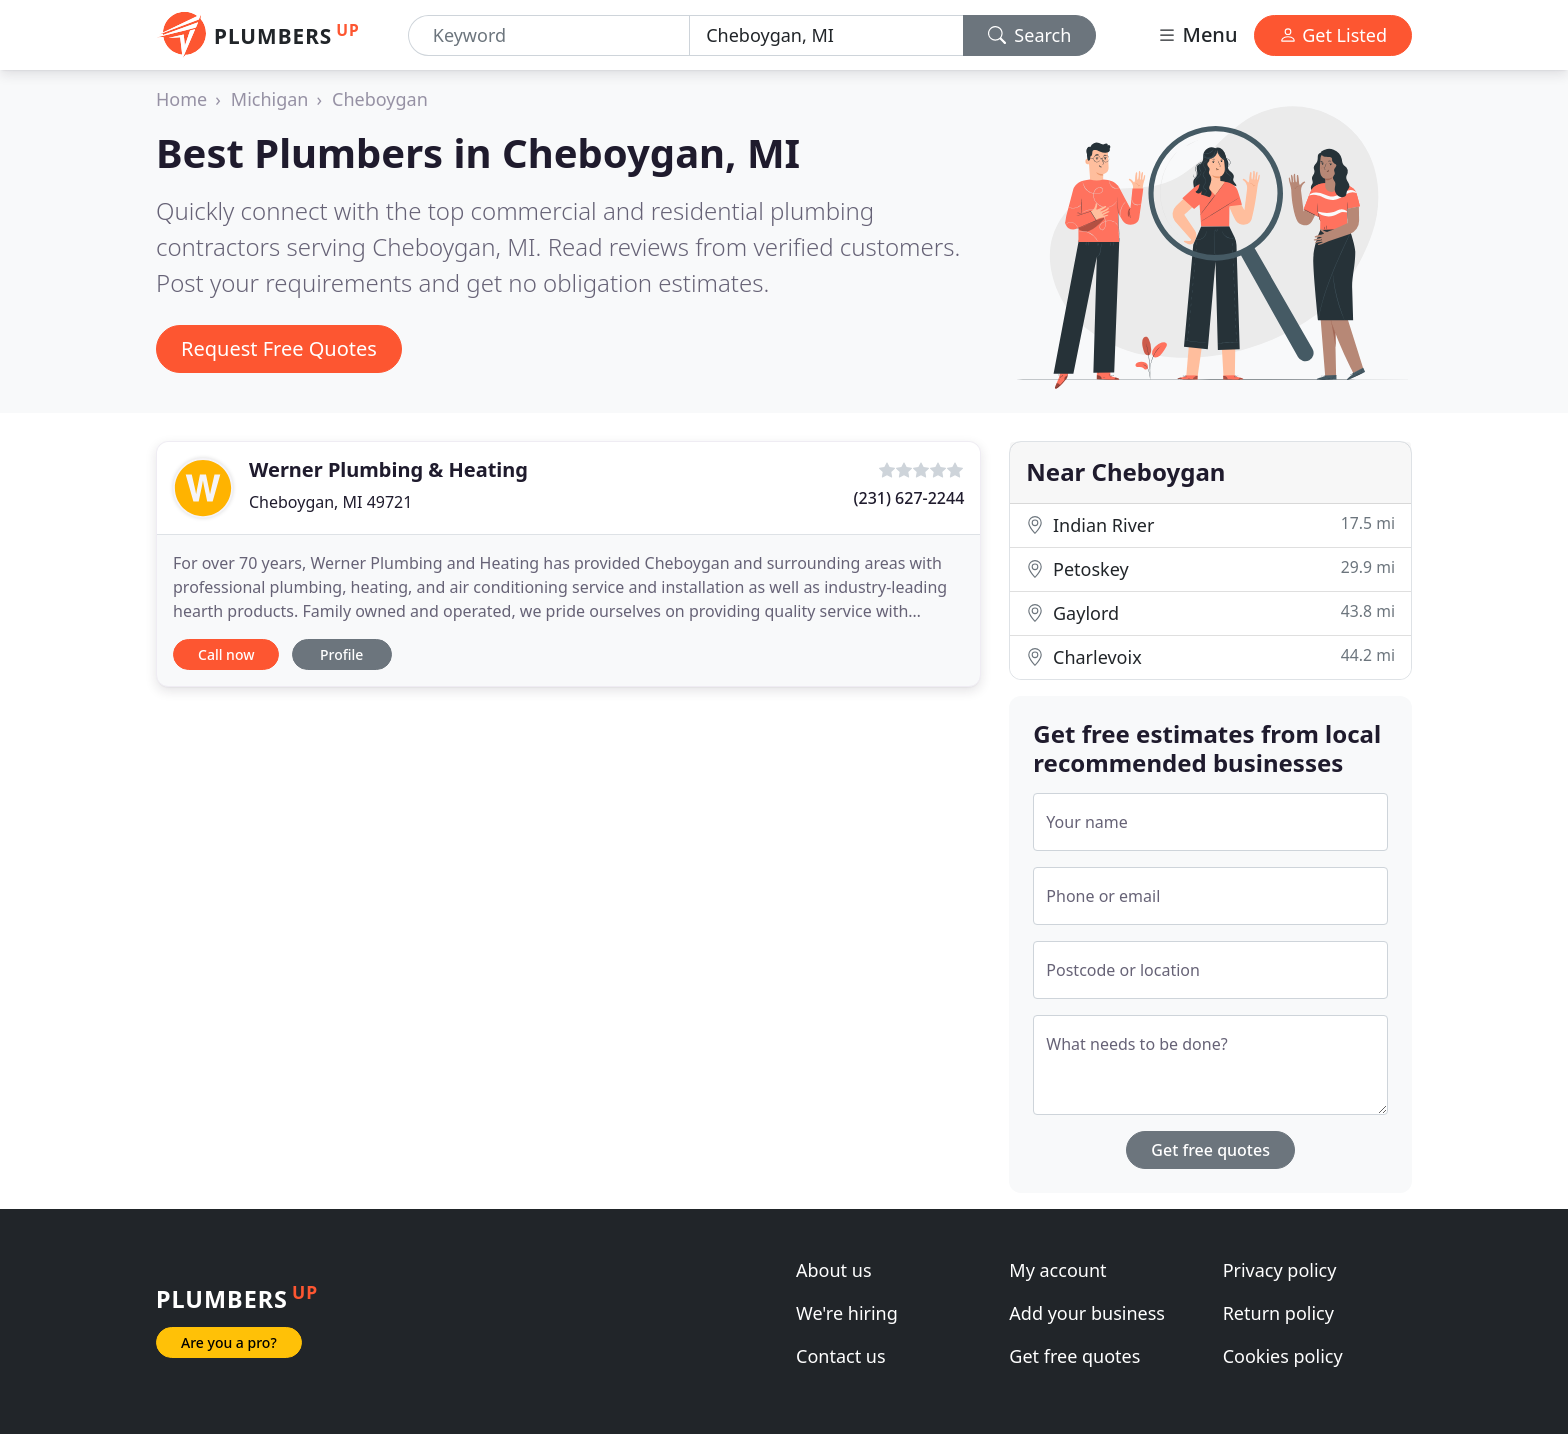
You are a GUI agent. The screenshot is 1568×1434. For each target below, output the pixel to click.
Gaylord (1210, 612)
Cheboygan (380, 99)
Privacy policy (1280, 1270)
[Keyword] (549, 35)
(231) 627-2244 (909, 498)
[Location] (826, 35)
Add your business (1087, 1313)
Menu (1197, 34)
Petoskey (1210, 568)
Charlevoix (1210, 656)
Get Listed (1333, 35)
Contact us (841, 1356)
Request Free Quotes (279, 348)
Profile (341, 654)
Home (181, 99)
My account (1057, 1270)
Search (1030, 35)
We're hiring (847, 1313)
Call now (226, 654)
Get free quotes (1210, 1150)
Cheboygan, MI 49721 (330, 502)
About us (834, 1270)
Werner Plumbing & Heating (388, 469)
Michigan (270, 99)
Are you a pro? (229, 1342)
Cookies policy (1283, 1356)
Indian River (1210, 524)
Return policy (1278, 1313)
